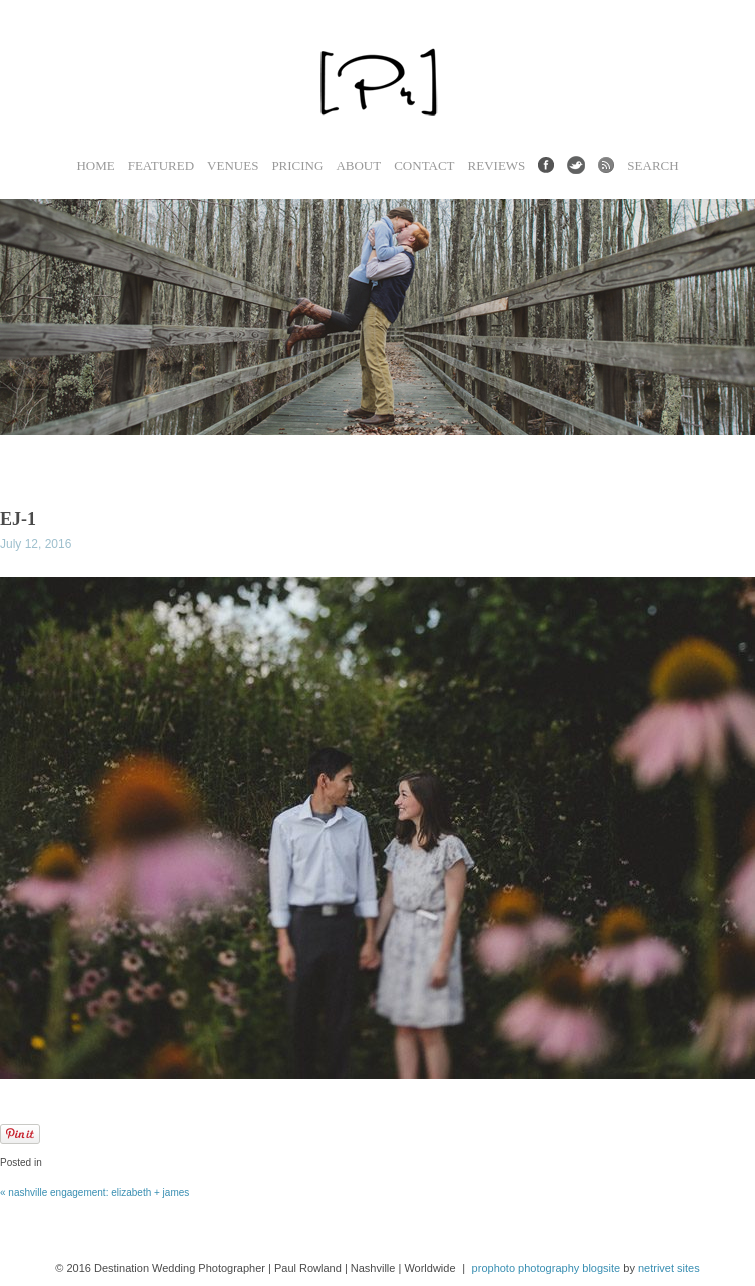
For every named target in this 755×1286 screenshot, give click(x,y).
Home (95, 165)
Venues (232, 165)
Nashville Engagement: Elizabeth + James (94, 1192)
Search (652, 165)
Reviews (497, 165)
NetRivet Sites (669, 1268)
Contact (424, 165)
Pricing (297, 165)
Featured (161, 165)
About (358, 165)
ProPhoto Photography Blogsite (546, 1268)
